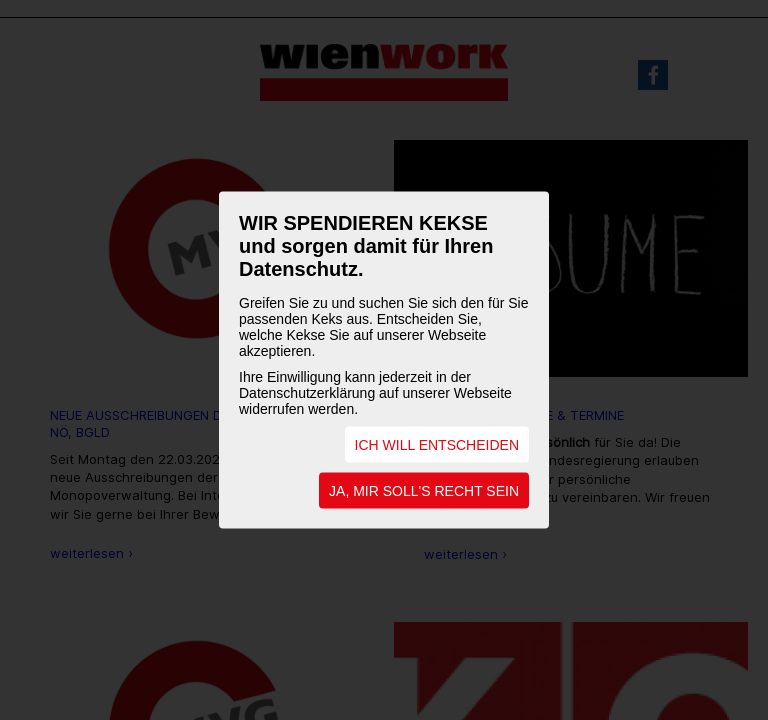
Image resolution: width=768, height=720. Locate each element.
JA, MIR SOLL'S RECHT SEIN (424, 491)
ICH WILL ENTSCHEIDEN (437, 445)
